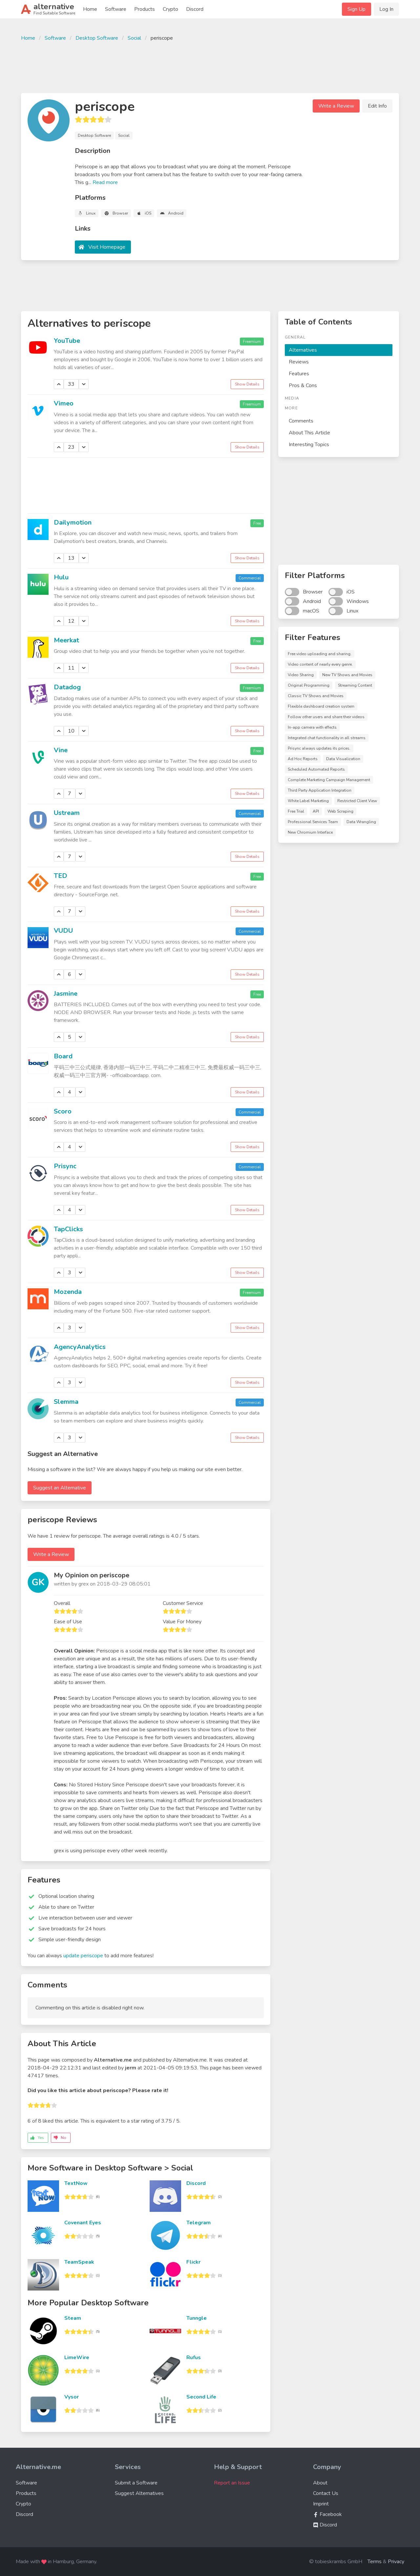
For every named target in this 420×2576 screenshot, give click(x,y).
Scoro (63, 1111)
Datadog (67, 687)
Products (144, 9)
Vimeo (64, 403)
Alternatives (303, 350)
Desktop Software (96, 38)
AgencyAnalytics (80, 1346)
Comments (301, 421)
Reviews (299, 361)
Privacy (396, 2561)
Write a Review (336, 106)
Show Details (247, 384)
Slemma (66, 1401)
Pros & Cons (303, 385)
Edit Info (377, 106)
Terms (375, 2561)
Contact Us (325, 2493)
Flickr (193, 2262)
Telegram (198, 2222)
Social (134, 38)
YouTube (67, 340)
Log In (386, 9)
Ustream (67, 812)
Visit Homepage (106, 247)
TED (60, 875)
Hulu (61, 577)
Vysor (71, 2396)
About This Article (309, 432)
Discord (194, 9)
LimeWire (76, 2357)
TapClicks (68, 1229)
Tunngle (196, 2318)
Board (63, 1056)
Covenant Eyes (82, 2222)
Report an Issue (232, 2482)
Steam (72, 2318)
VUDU (63, 930)
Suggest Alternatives (139, 2493)
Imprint (321, 2503)
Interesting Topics (309, 444)
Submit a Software (136, 2482)
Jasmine (65, 993)
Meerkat (66, 640)
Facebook (327, 2514)
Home (90, 9)
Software (115, 9)
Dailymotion (73, 522)
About (320, 2482)
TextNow (76, 2183)
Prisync (65, 1166)
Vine (61, 750)
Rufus (193, 2357)
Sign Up (356, 9)
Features (299, 373)
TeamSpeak (79, 2262)
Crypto (170, 9)
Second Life (201, 2396)
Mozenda (68, 1291)
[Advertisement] (210, 66)
